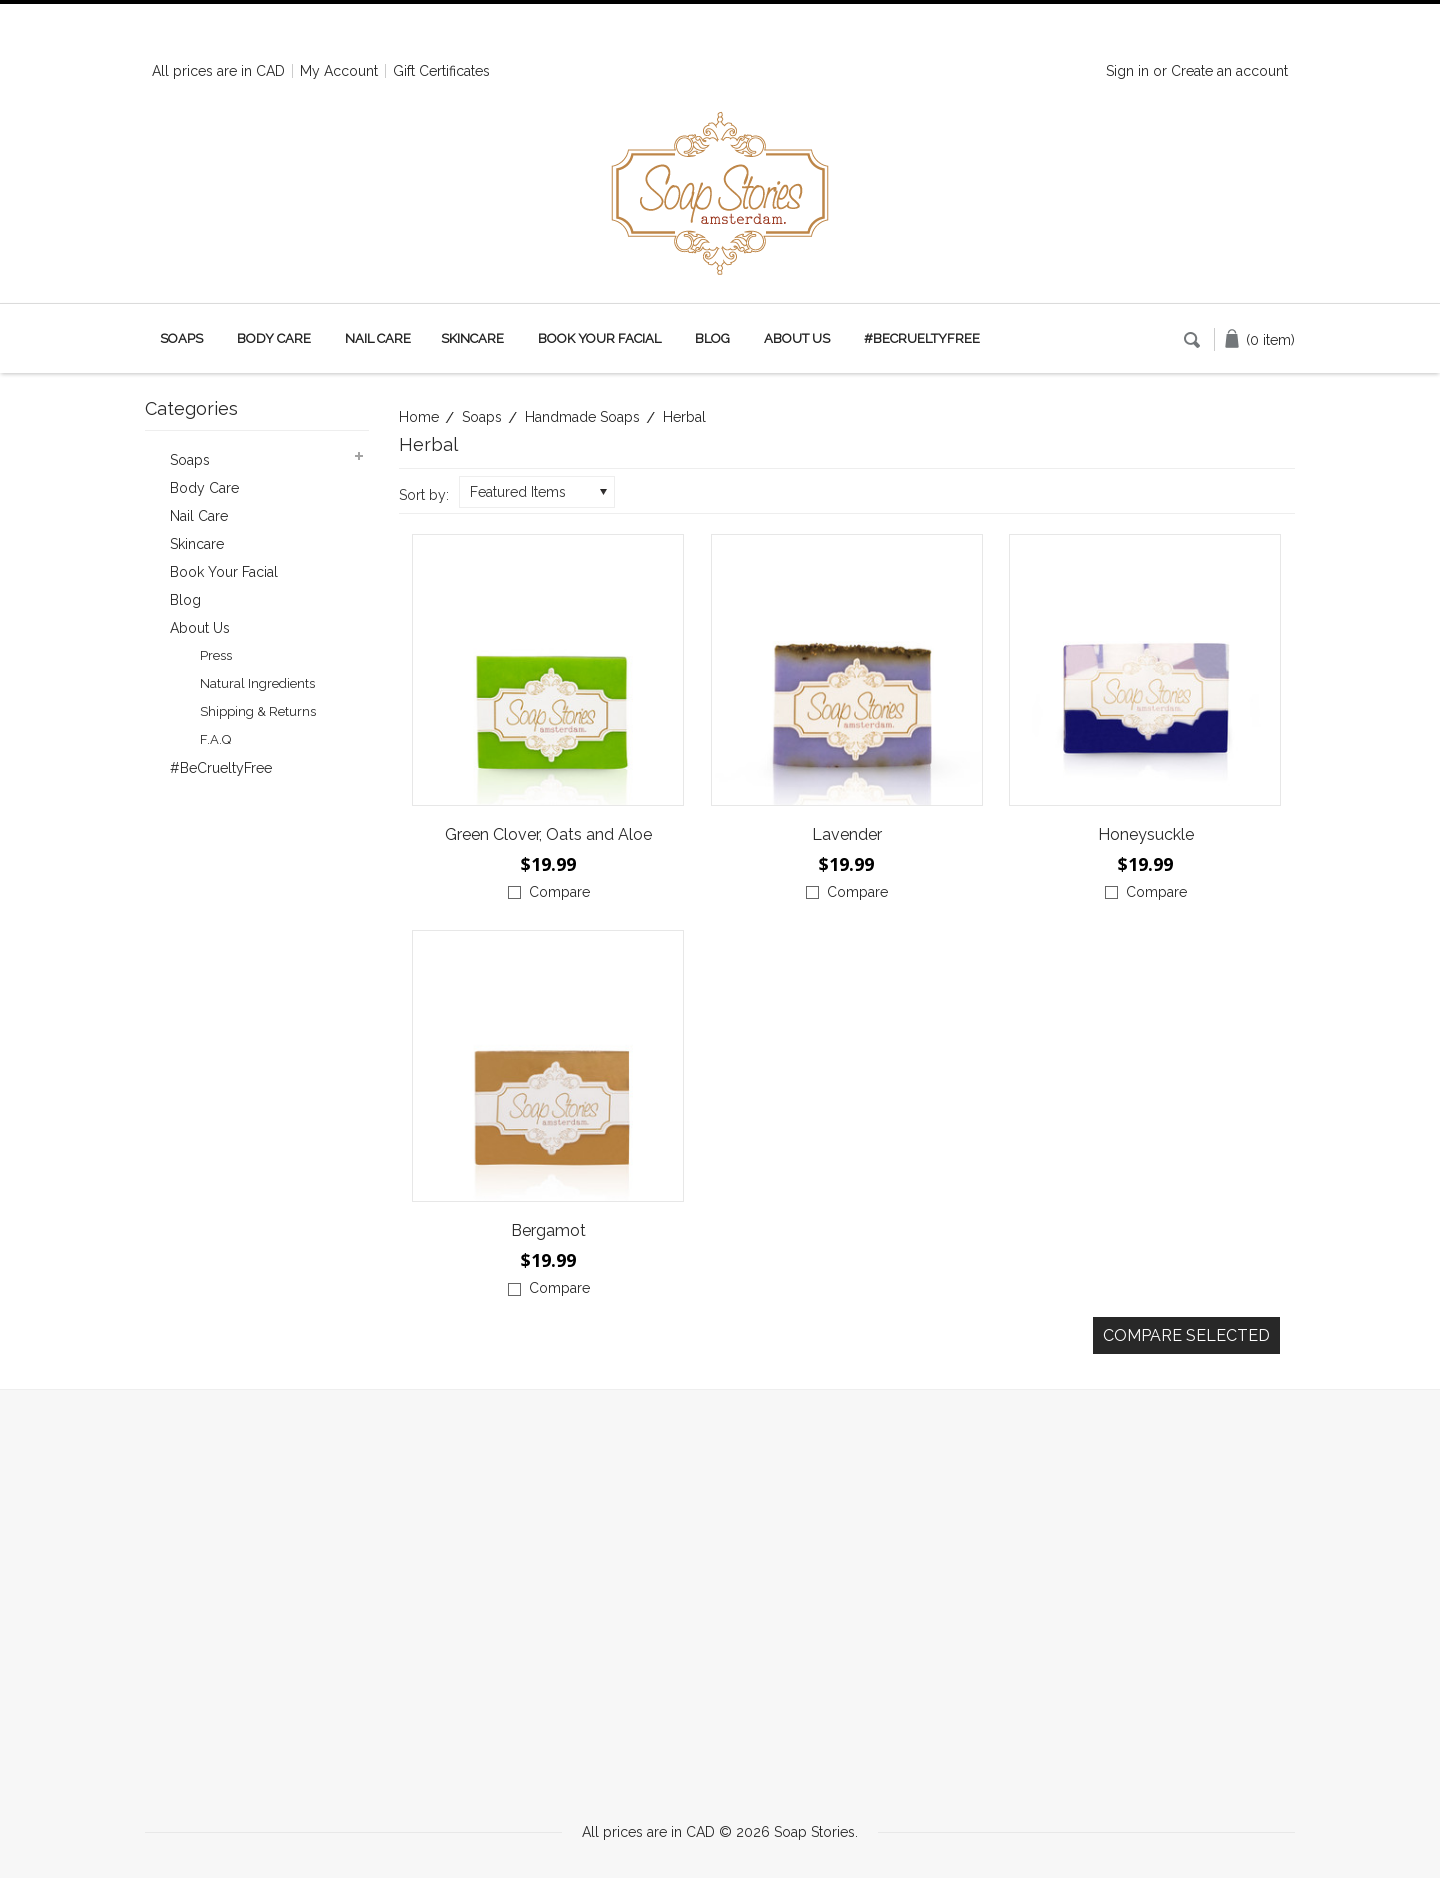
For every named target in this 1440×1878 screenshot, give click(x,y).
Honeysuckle (1146, 834)
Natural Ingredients (257, 683)
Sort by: (424, 495)
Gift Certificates (441, 71)
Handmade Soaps (582, 417)
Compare (559, 892)
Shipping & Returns (258, 711)
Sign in (1127, 71)
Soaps (181, 338)
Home (419, 417)
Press (216, 655)
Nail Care (378, 338)
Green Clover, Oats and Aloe (548, 834)
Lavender (847, 834)
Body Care (274, 338)
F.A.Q (215, 739)
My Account (339, 71)
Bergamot (548, 1230)
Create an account (1229, 71)
